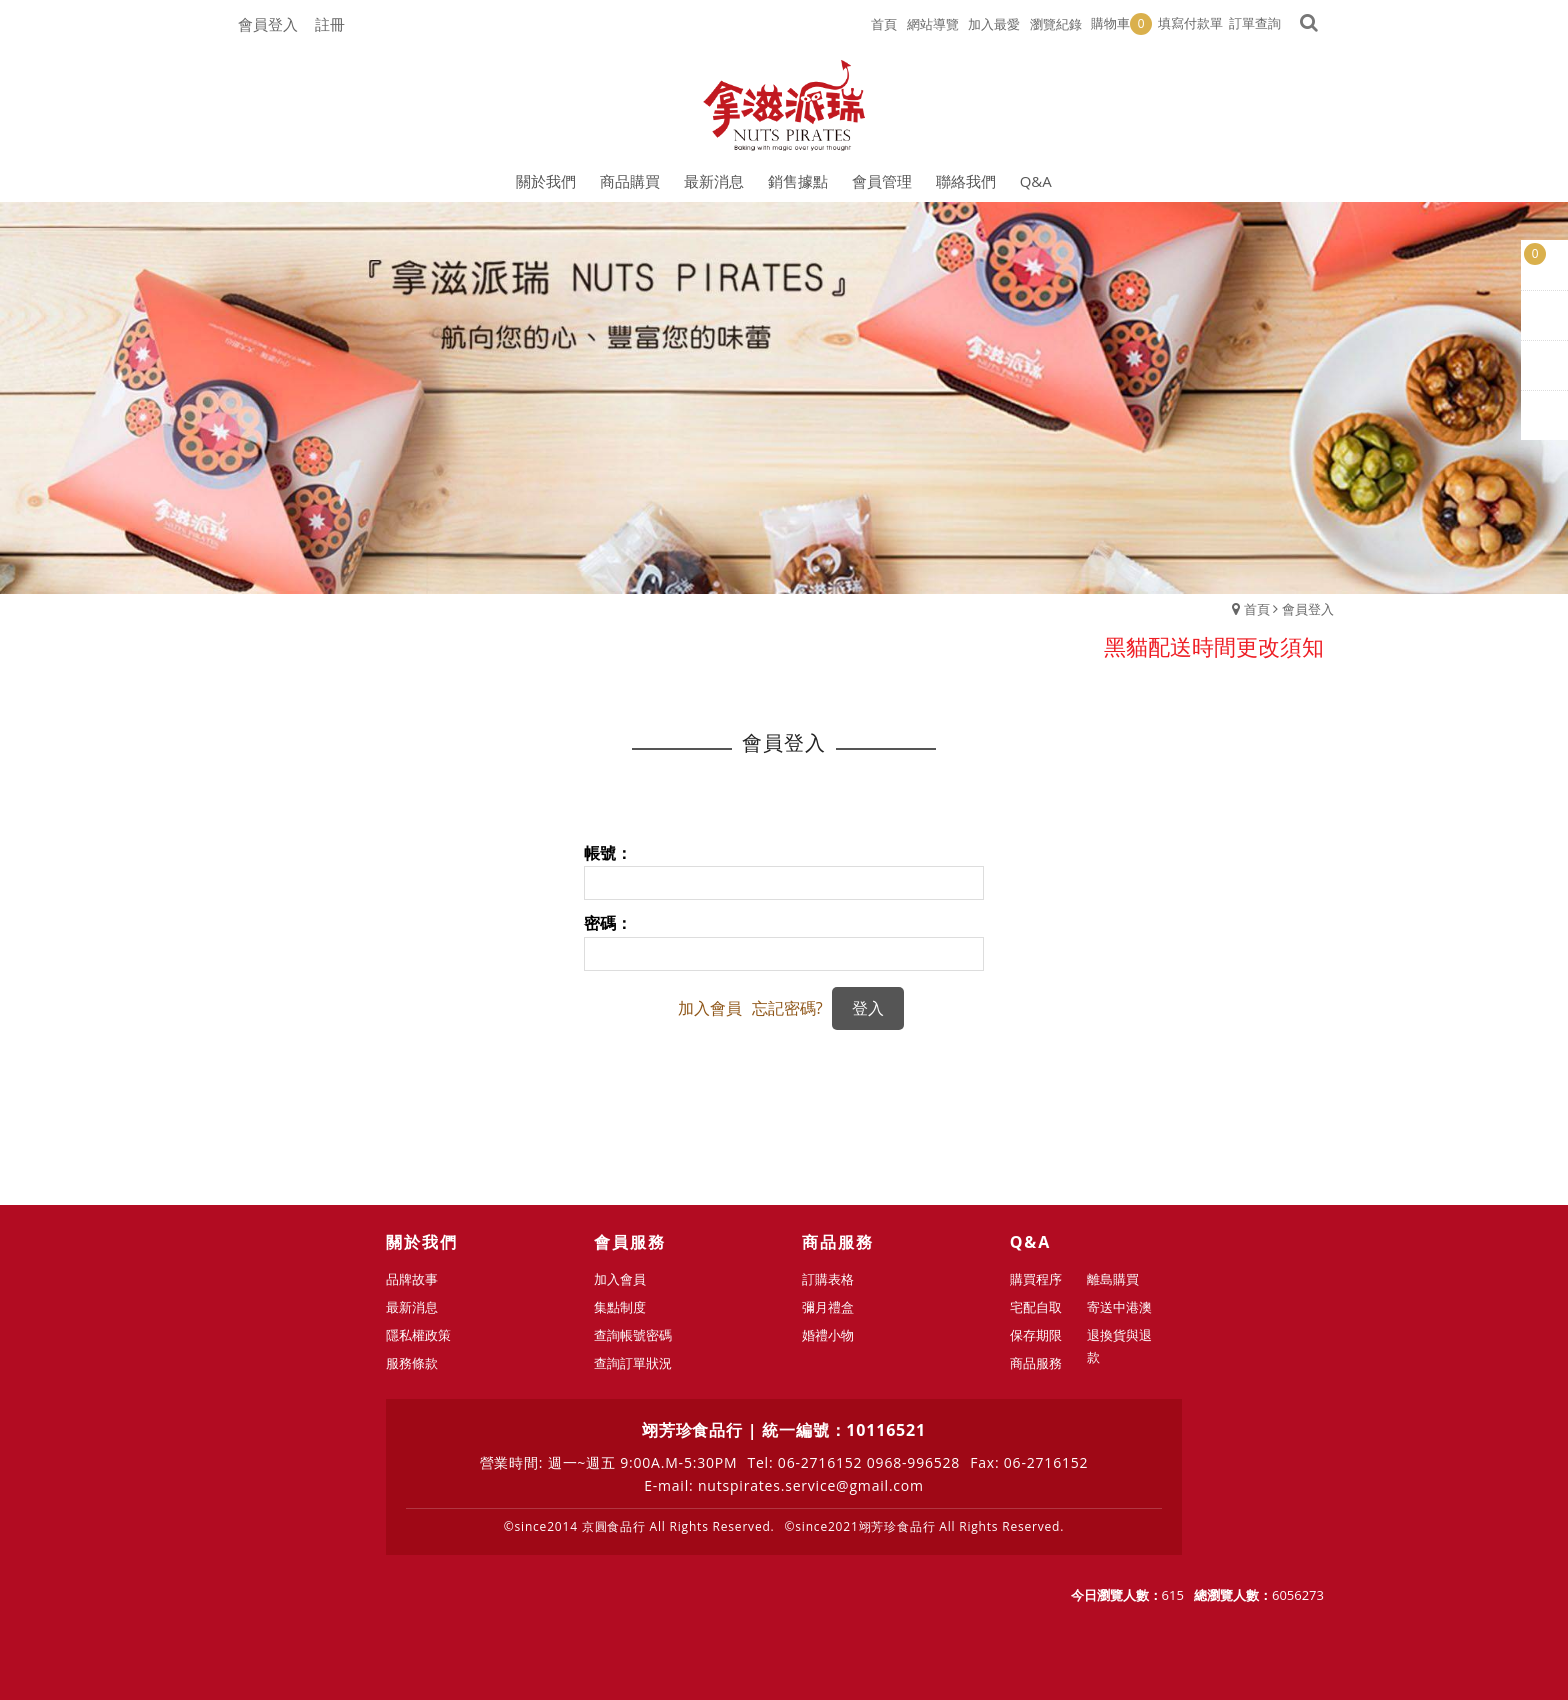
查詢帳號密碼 (641, 1335)
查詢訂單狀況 (641, 1363)
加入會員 (710, 1008)
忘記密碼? (787, 1008)
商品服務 (1044, 1363)
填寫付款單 (1190, 23)
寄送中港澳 (1120, 1307)
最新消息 (420, 1307)
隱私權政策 (426, 1335)
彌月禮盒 (836, 1307)
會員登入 (268, 24)
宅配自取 (1044, 1307)
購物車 (1121, 24)
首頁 (1257, 609)
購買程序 (1044, 1279)
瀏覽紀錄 (1056, 24)
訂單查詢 (1255, 23)
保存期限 (1044, 1335)
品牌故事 (420, 1279)
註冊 (330, 24)
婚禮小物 (836, 1335)
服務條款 (420, 1363)
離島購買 (1114, 1279)
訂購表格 (836, 1279)
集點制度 (628, 1307)
